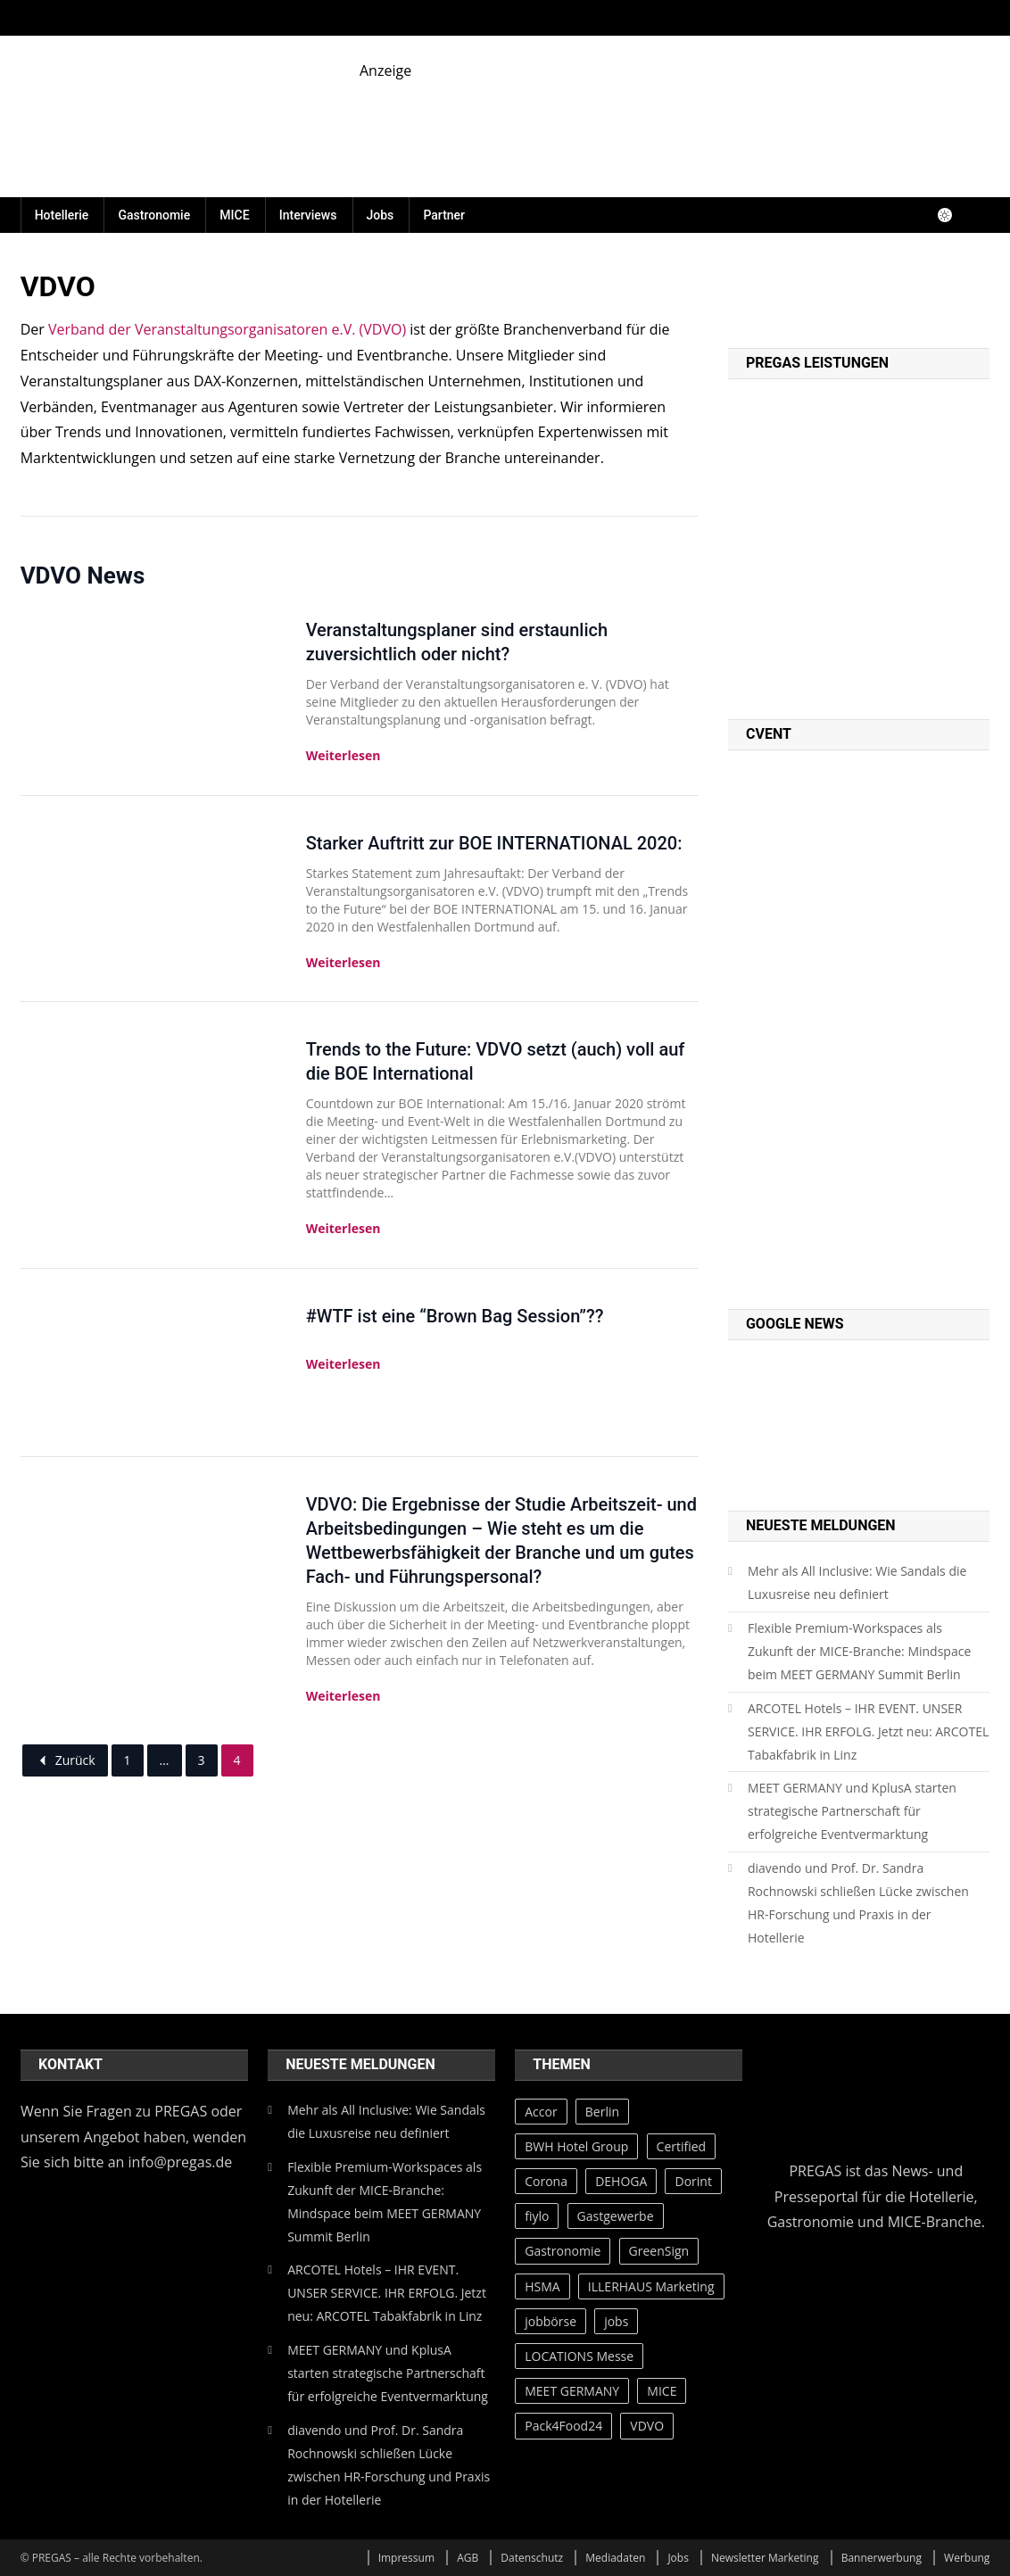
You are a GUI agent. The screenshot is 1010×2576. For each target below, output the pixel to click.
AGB (467, 2557)
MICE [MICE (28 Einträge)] (661, 2390)
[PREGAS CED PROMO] (858, 1028)
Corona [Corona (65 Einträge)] (546, 2181)
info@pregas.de (180, 2162)
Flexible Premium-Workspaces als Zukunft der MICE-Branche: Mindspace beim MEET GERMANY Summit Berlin (859, 1651)
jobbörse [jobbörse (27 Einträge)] (550, 2321)
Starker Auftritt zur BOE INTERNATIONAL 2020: (494, 843)
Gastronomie (154, 215)
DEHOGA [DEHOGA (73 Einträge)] (621, 2181)
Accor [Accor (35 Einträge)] (541, 2111)
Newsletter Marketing (764, 2557)
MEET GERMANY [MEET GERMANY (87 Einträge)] (572, 2390)
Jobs (380, 215)
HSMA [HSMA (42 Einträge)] (542, 2286)
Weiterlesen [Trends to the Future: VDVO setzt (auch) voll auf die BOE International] (343, 1228)
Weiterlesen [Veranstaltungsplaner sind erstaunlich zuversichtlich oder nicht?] (343, 755)
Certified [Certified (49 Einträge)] (682, 2146)
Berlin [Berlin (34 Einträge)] (602, 2111)
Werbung (966, 2557)
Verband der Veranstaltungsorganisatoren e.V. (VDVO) (227, 329)
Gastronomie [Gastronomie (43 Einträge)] (562, 2250)
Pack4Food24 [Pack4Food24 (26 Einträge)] (563, 2425)
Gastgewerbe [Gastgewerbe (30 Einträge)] (615, 2215)
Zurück (65, 1760)
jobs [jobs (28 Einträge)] (616, 2321)
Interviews (308, 215)
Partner (444, 215)
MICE (234, 215)
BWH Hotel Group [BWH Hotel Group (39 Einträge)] (576, 2146)
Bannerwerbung (881, 2557)
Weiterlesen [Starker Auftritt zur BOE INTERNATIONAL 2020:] (343, 962)
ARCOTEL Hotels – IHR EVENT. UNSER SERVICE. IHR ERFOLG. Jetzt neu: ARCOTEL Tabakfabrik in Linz (868, 1731)
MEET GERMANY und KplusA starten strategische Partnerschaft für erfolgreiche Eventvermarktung (852, 1811)
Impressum (406, 2557)
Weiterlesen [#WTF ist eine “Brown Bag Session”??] (343, 1363)
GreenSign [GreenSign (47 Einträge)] (659, 2250)
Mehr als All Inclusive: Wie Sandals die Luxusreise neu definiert (857, 1582)
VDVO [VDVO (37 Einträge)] (647, 2425)
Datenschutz (532, 2557)
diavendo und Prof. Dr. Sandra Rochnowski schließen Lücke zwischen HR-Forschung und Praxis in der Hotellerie (858, 1903)
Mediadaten (615, 2557)
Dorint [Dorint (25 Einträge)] (693, 2181)
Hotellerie (62, 215)
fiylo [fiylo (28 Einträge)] (537, 2215)
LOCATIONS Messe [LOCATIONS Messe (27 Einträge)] (579, 2356)
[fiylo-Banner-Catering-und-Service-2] (674, 121)
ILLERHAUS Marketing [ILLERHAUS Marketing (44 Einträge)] (651, 2286)
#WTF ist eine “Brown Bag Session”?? (455, 1316)
